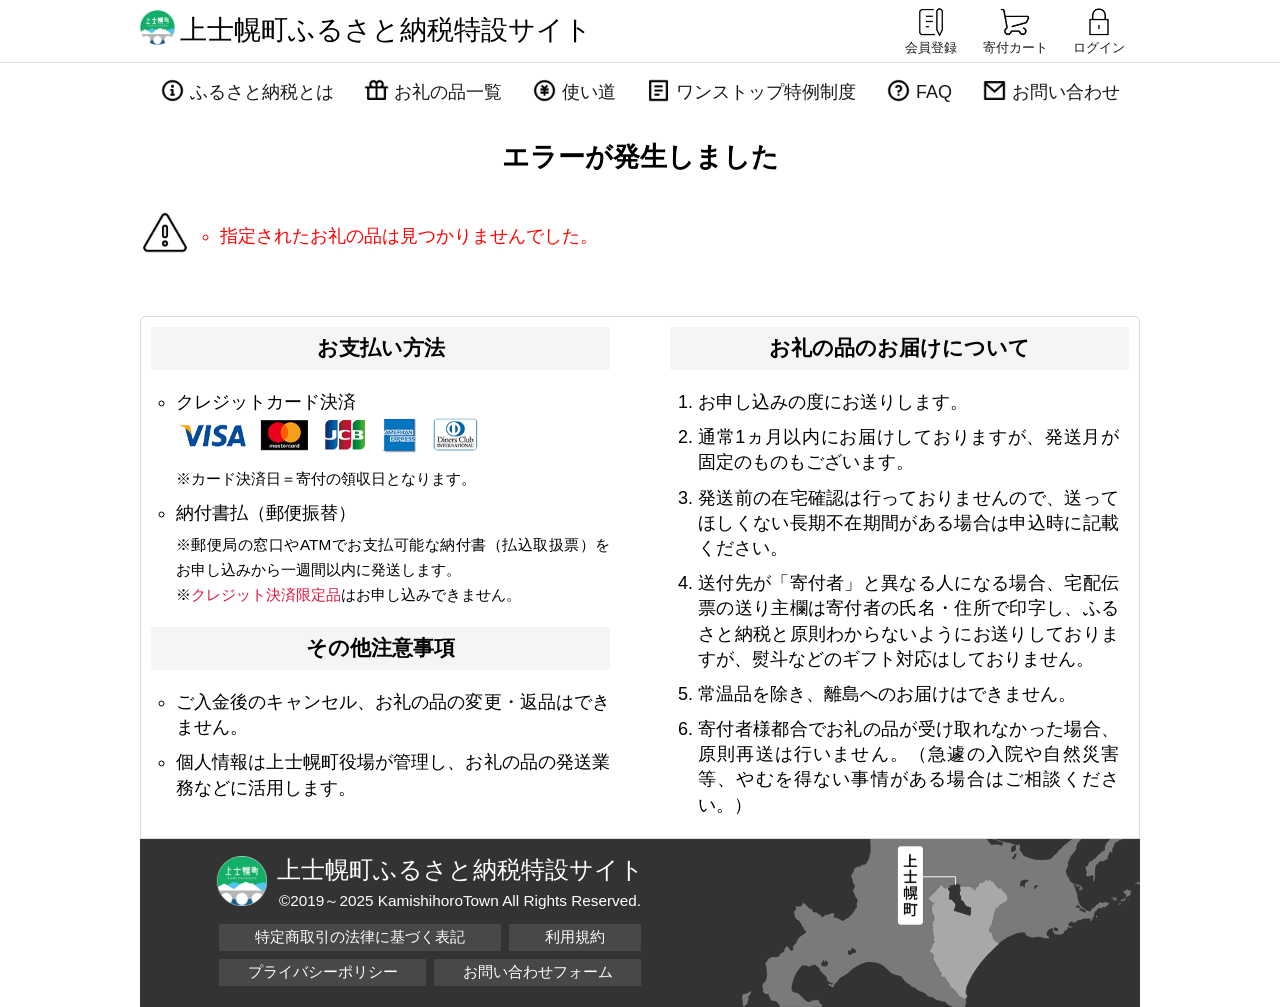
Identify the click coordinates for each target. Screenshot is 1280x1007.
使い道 (589, 92)
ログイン (1099, 30)
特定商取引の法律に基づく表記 (360, 936)
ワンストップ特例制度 (766, 92)
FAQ (934, 92)
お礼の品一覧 (448, 92)
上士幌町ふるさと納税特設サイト (386, 30)
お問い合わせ (1066, 92)
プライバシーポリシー (323, 971)
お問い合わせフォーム (538, 971)
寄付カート (1015, 30)
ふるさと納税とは (262, 92)
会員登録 (931, 30)
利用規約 (575, 936)
